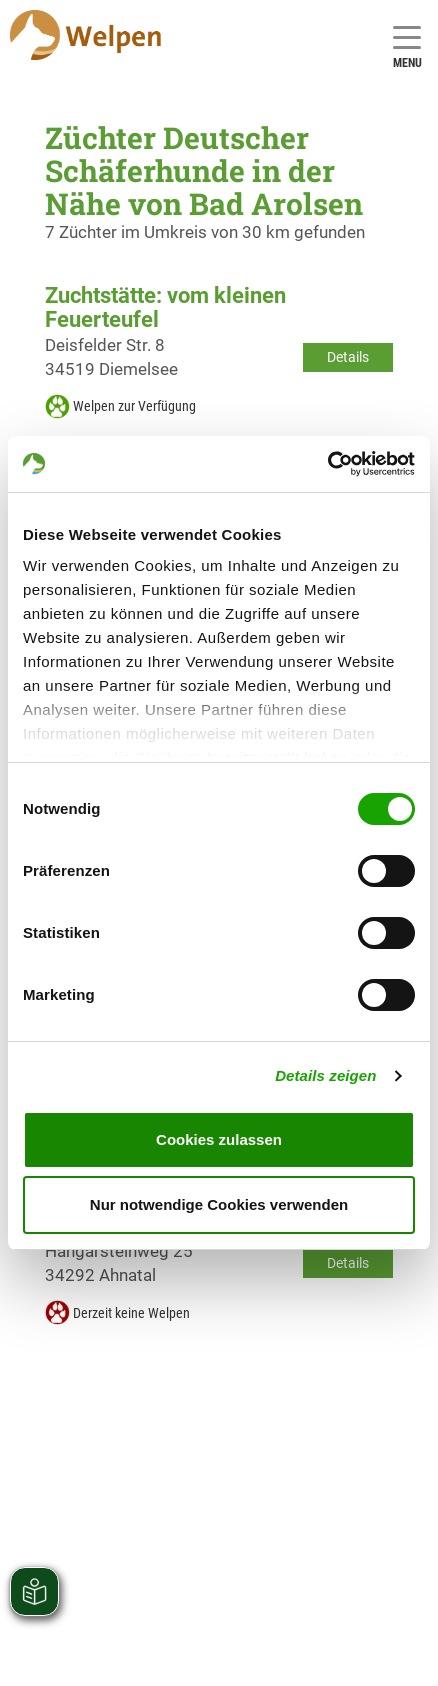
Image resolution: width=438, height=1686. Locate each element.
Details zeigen (325, 1075)
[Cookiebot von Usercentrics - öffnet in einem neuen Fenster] (327, 464)
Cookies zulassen (219, 1139)
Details (348, 357)
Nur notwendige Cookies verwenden (219, 1204)
